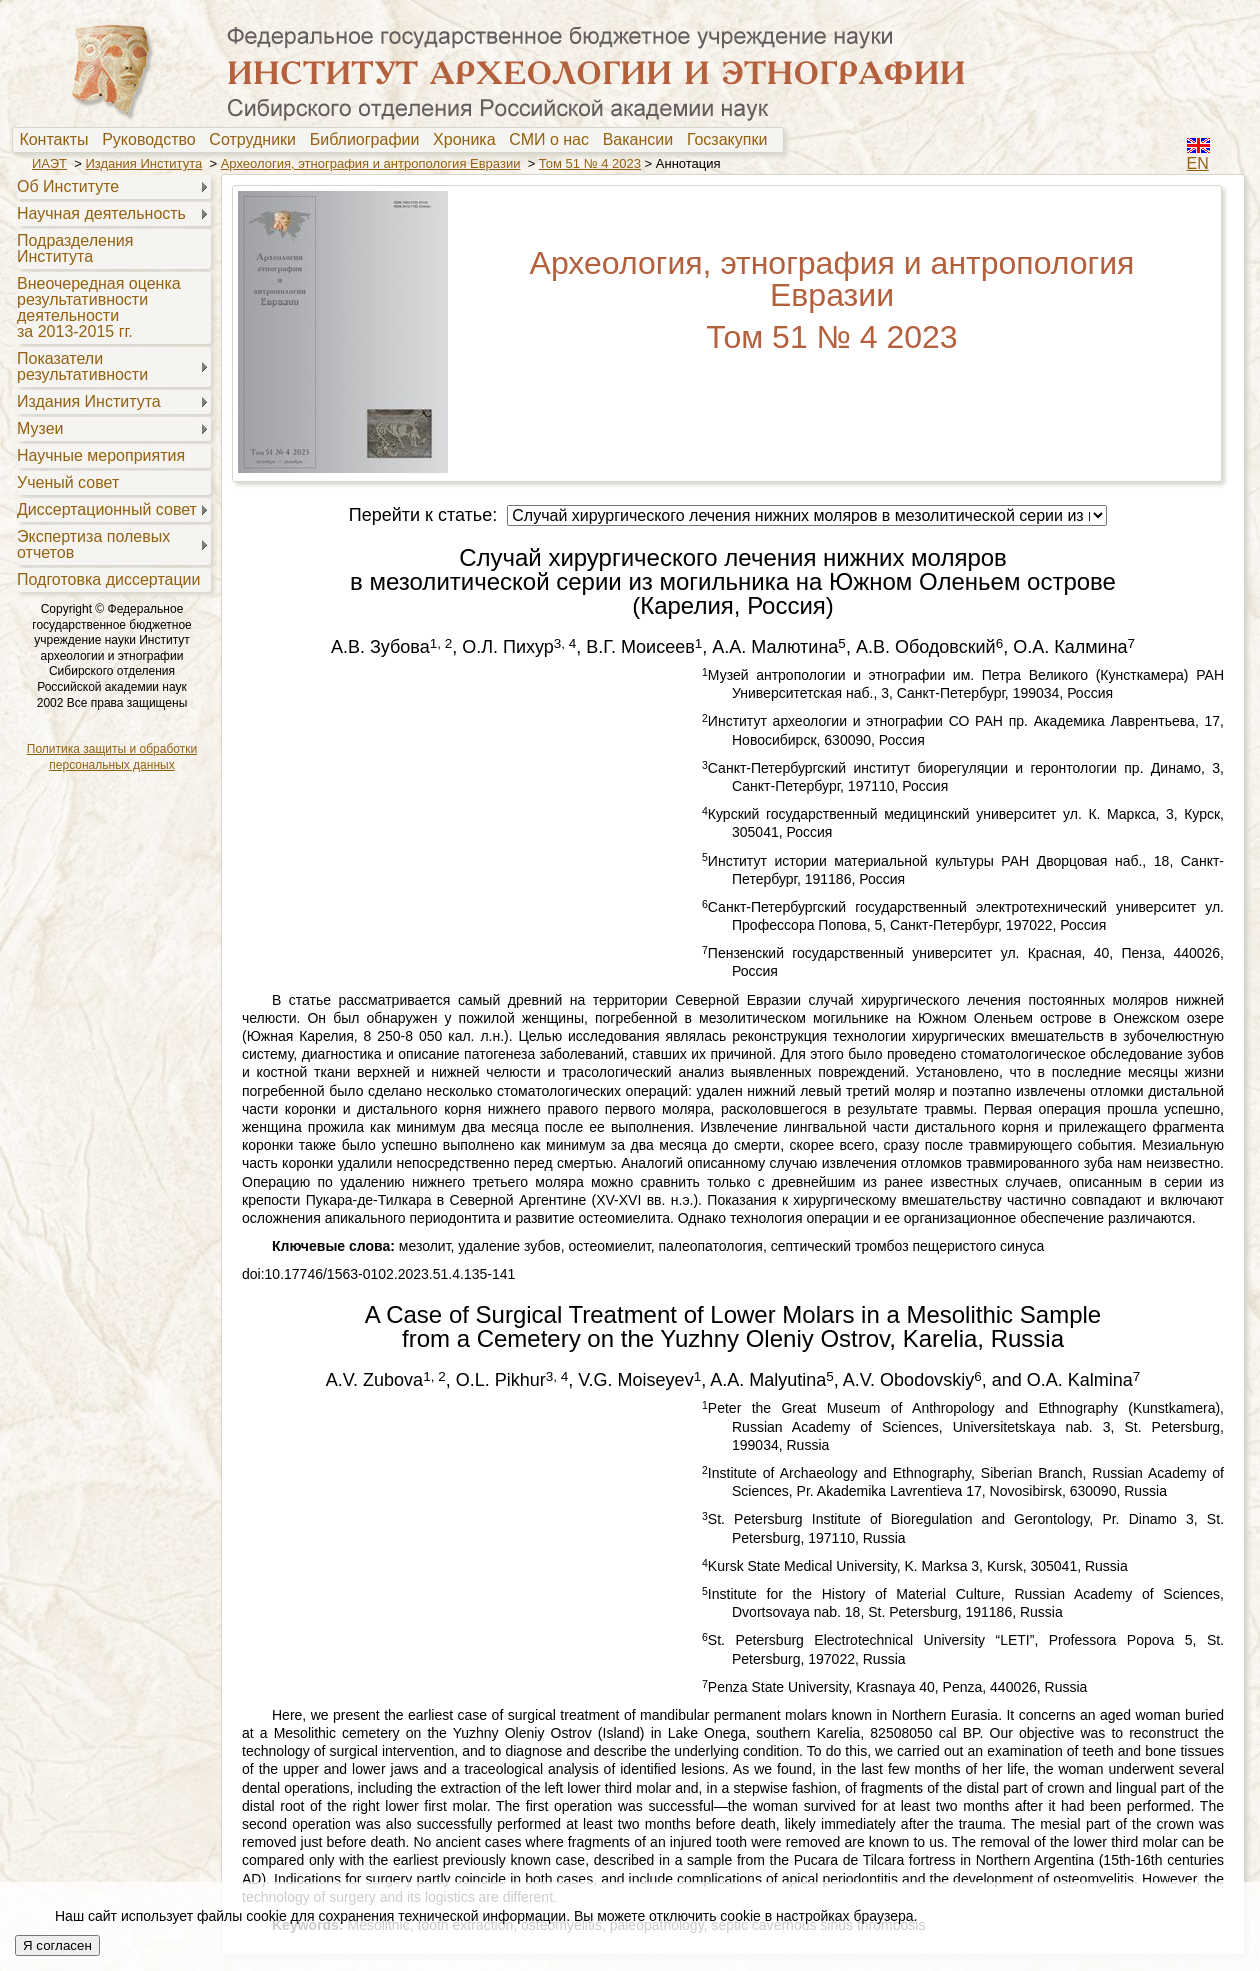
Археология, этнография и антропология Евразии (371, 163)
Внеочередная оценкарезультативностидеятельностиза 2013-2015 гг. (99, 307)
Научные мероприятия (101, 455)
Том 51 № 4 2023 (590, 163)
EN (1198, 163)
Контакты (58, 140)
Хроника (468, 140)
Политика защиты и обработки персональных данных (112, 757)
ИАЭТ (49, 163)
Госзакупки (731, 140)
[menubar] (398, 140)
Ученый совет (68, 482)
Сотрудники (257, 140)
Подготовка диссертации (108, 579)
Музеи (40, 428)
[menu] (111, 382)
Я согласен (57, 1945)
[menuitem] (58, 140)
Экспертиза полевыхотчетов (93, 544)
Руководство (153, 140)
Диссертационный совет (107, 509)
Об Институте (68, 186)
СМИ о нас (553, 140)
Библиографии (369, 140)
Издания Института (143, 163)
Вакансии (642, 140)
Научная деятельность (101, 213)
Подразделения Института (75, 248)
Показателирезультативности (82, 366)
